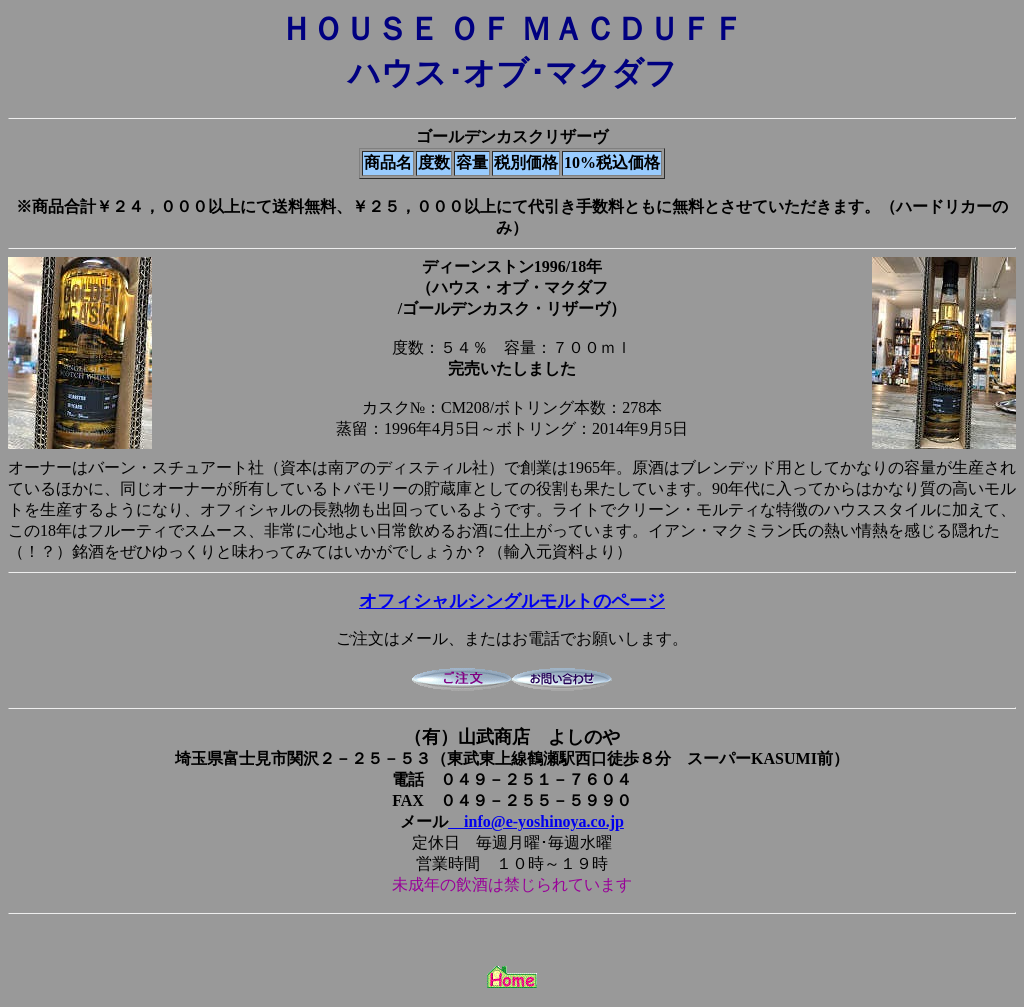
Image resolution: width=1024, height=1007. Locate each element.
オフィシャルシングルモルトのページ (512, 601)
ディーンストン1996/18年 (512, 266)
